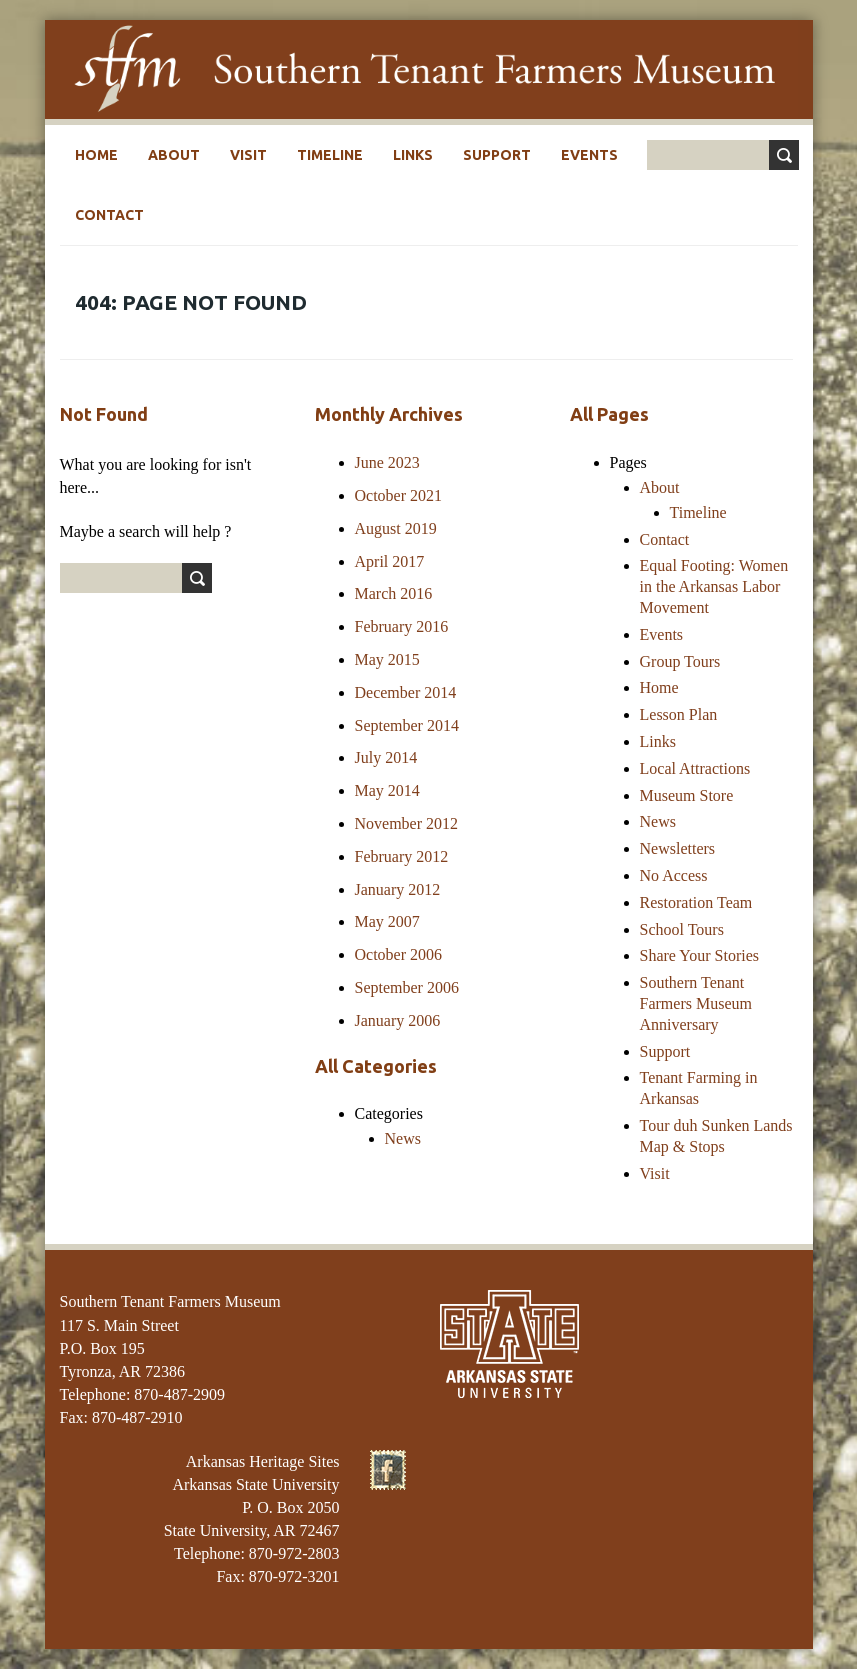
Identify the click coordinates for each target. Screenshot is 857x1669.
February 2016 (402, 626)
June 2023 (387, 462)
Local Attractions (695, 768)
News (403, 1138)
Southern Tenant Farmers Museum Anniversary (696, 1003)
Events (589, 155)
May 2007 (387, 921)
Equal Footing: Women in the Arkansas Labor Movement (714, 586)
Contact (109, 215)
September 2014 (407, 725)
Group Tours (680, 661)
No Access (674, 875)
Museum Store (687, 795)
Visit (248, 155)
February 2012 (402, 856)
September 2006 (407, 987)
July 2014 (386, 757)
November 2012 (407, 823)
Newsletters (678, 848)
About (174, 155)
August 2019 (396, 528)
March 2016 (394, 593)
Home (96, 155)
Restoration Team (696, 902)
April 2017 (390, 561)
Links (413, 155)
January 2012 (398, 889)
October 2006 (399, 954)
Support (497, 155)
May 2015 (387, 659)
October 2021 (399, 495)
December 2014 (406, 692)
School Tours (682, 929)
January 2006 (398, 1020)
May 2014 (387, 790)
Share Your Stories (700, 955)
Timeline (330, 155)
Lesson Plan (679, 714)
